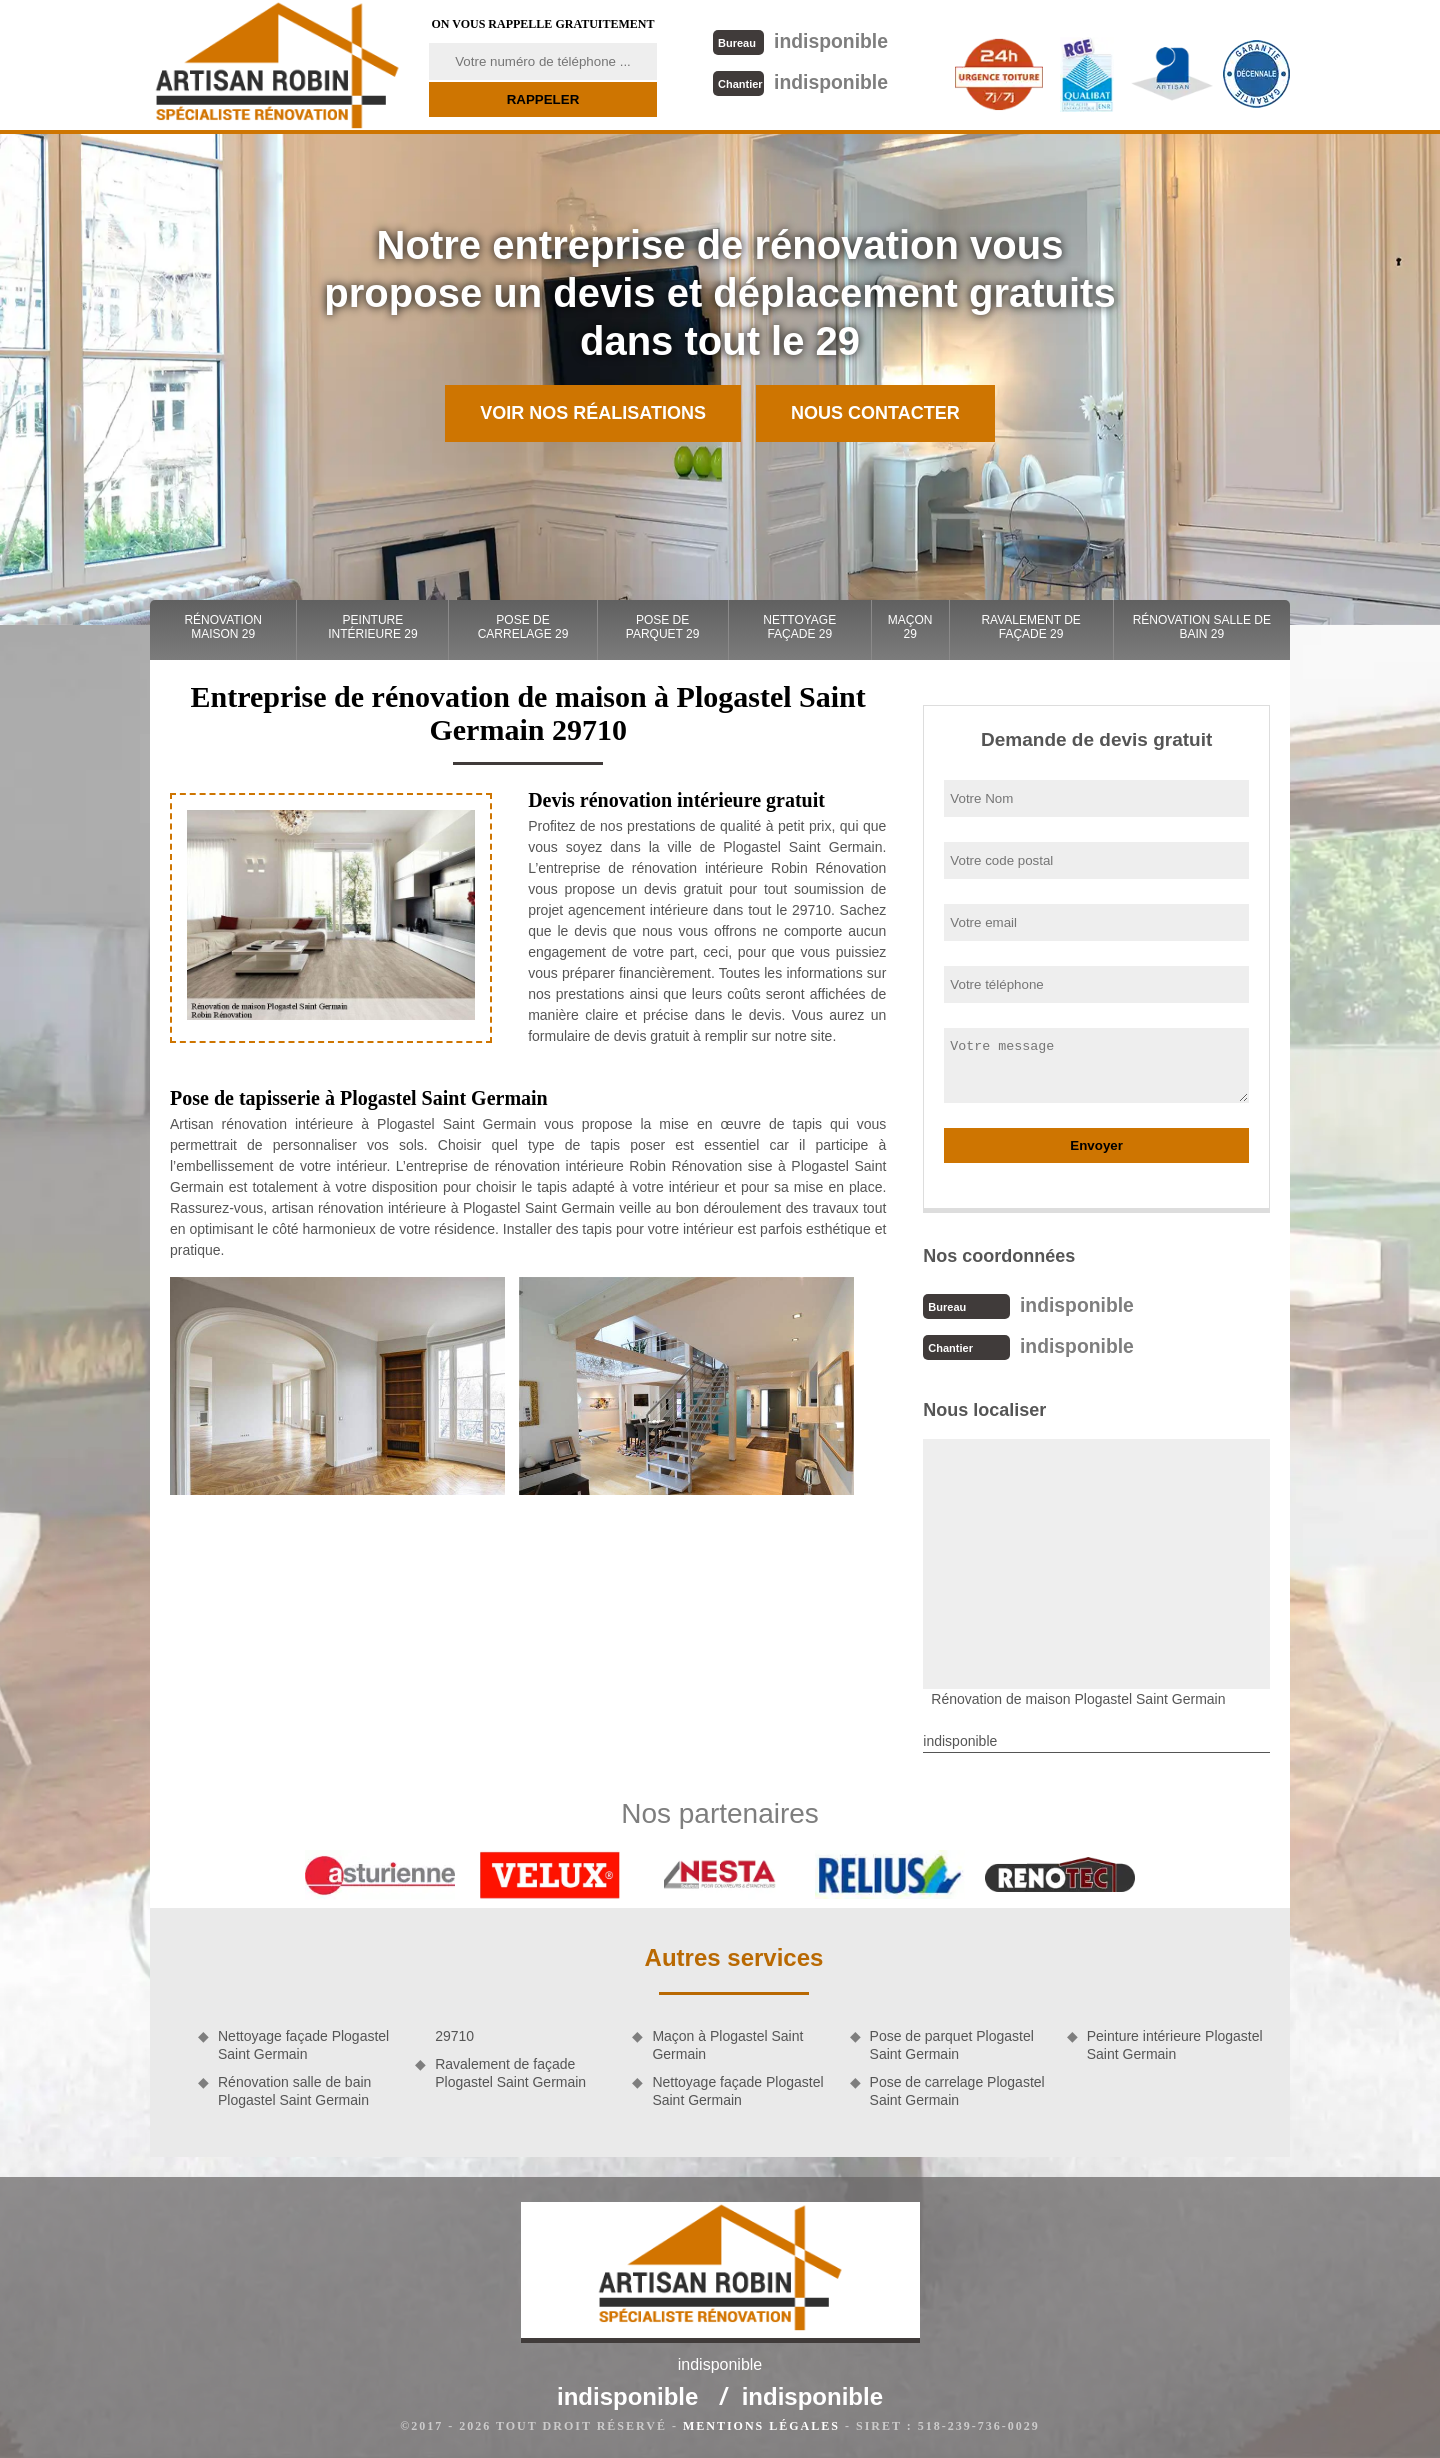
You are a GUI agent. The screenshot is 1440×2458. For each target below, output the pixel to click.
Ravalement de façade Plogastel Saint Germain (510, 2071)
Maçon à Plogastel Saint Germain (727, 2043)
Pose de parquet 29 (663, 627)
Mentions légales (761, 2424)
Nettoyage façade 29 (799, 627)
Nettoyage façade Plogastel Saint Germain (303, 2043)
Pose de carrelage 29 (523, 627)
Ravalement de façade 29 (1030, 627)
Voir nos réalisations (593, 413)
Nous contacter (875, 413)
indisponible (799, 40)
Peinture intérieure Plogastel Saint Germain (1175, 2043)
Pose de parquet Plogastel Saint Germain (952, 2043)
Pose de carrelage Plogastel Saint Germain (957, 2089)
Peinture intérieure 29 (372, 627)
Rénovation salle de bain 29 (1202, 627)
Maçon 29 (910, 627)
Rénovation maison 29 (223, 627)
